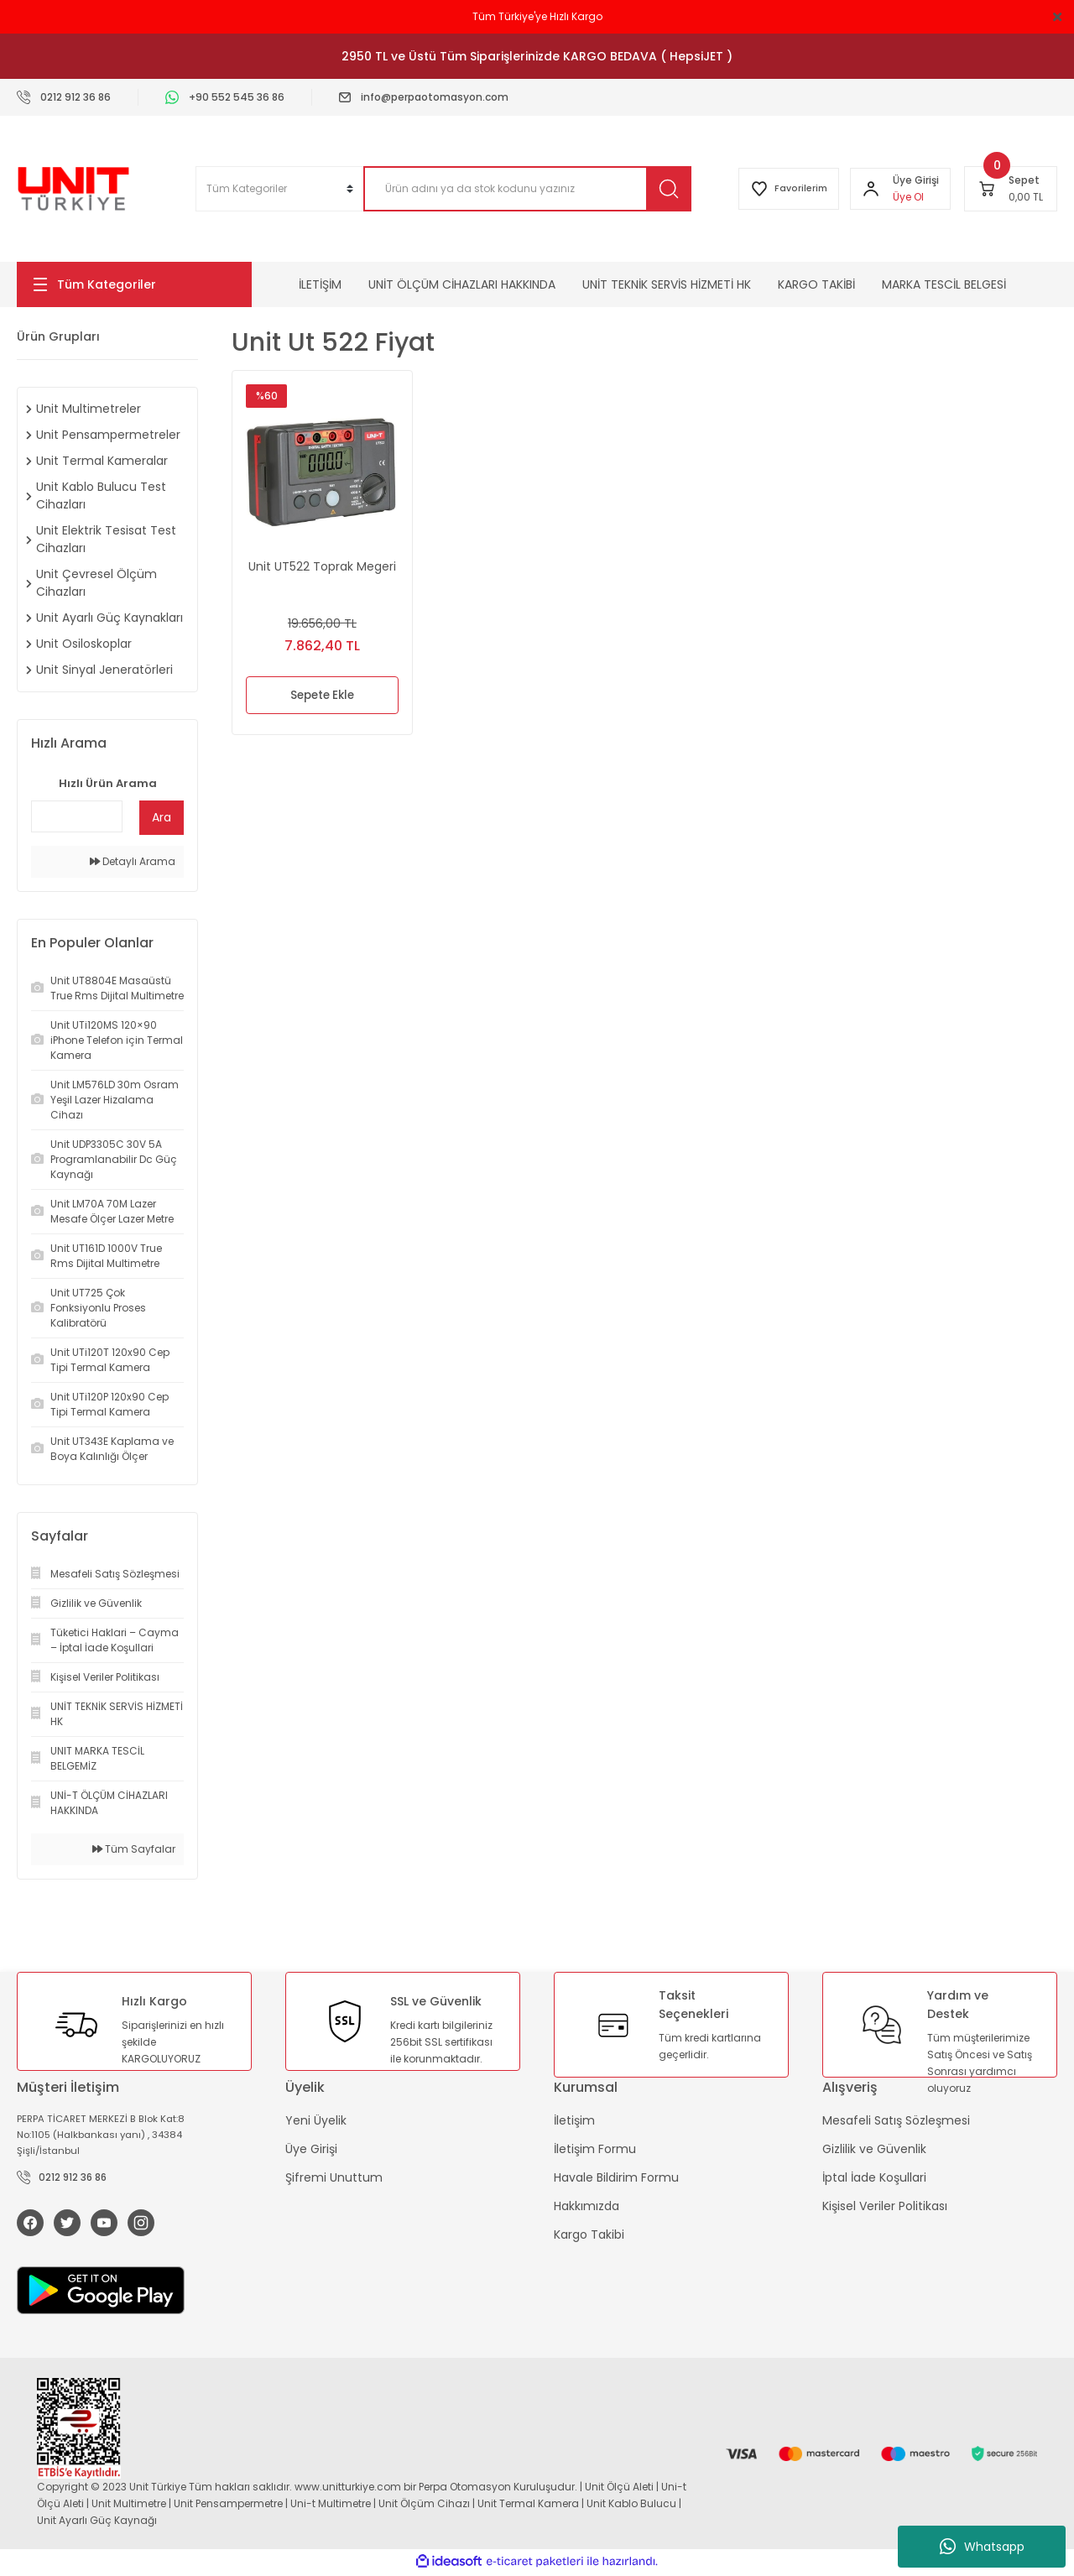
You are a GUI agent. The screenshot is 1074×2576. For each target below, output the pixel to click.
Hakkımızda (586, 2206)
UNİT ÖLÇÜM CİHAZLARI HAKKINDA (461, 284)
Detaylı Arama (132, 861)
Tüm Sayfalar (133, 1849)
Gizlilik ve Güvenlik (874, 2149)
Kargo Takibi (589, 2234)
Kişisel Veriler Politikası (884, 2206)
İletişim (574, 2120)
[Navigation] (134, 284)
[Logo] (73, 188)
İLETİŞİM (320, 284)
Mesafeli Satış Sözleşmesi (896, 2120)
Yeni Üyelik (316, 2120)
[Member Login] (868, 188)
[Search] (520, 188)
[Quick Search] (77, 816)
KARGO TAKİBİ (816, 284)
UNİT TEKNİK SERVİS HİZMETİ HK (666, 284)
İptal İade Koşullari (874, 2177)
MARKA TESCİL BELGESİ (944, 284)
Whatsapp (982, 2546)
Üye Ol (905, 197)
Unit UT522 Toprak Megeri (322, 566)
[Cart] (1010, 188)
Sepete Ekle (322, 695)
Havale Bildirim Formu (616, 2177)
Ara (161, 817)
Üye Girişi (311, 2149)
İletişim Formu (595, 2149)
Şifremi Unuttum (334, 2177)
